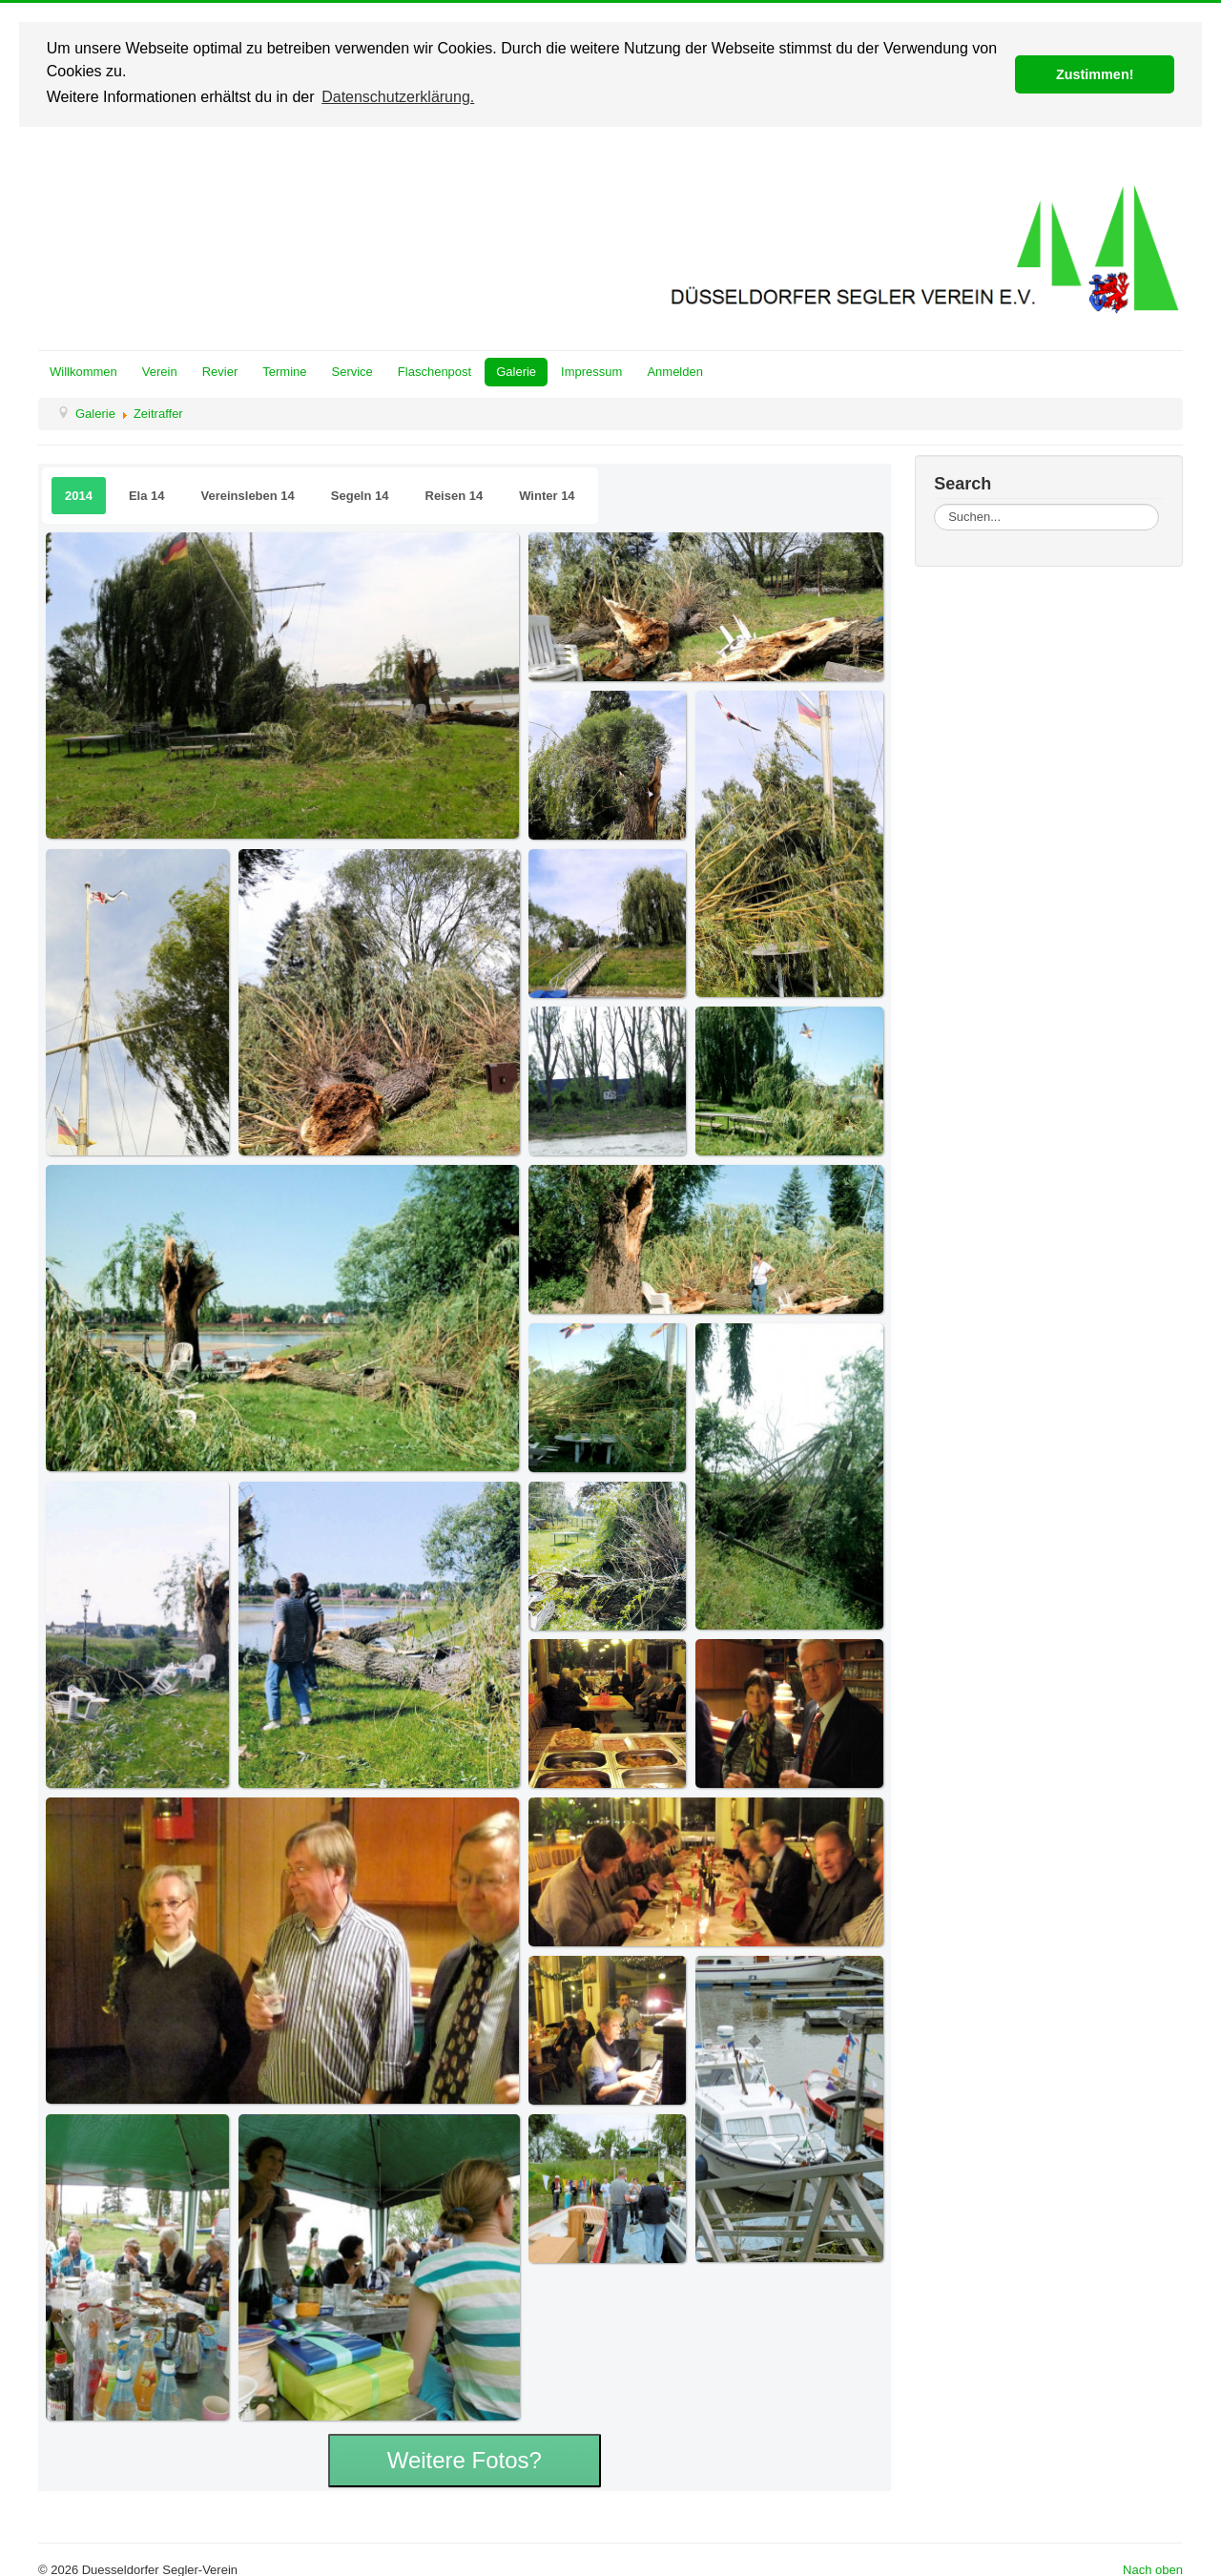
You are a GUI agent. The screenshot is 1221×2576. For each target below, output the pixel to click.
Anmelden (675, 369)
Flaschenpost (434, 369)
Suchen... (934, 501)
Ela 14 (147, 493)
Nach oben (1153, 2567)
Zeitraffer (158, 411)
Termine (284, 369)
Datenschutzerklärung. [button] (397, 97)
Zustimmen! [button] (1095, 74)
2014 (79, 493)
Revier (220, 369)
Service (352, 369)
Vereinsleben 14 (248, 493)
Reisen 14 (454, 493)
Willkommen (83, 369)
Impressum (591, 369)
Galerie (516, 369)
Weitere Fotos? (464, 2457)
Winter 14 (546, 493)
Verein (159, 369)
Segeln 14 (360, 493)
